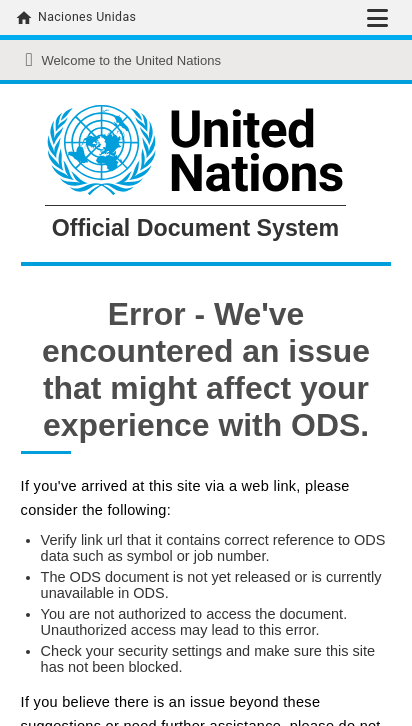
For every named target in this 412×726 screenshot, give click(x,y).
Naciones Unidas (87, 17)
